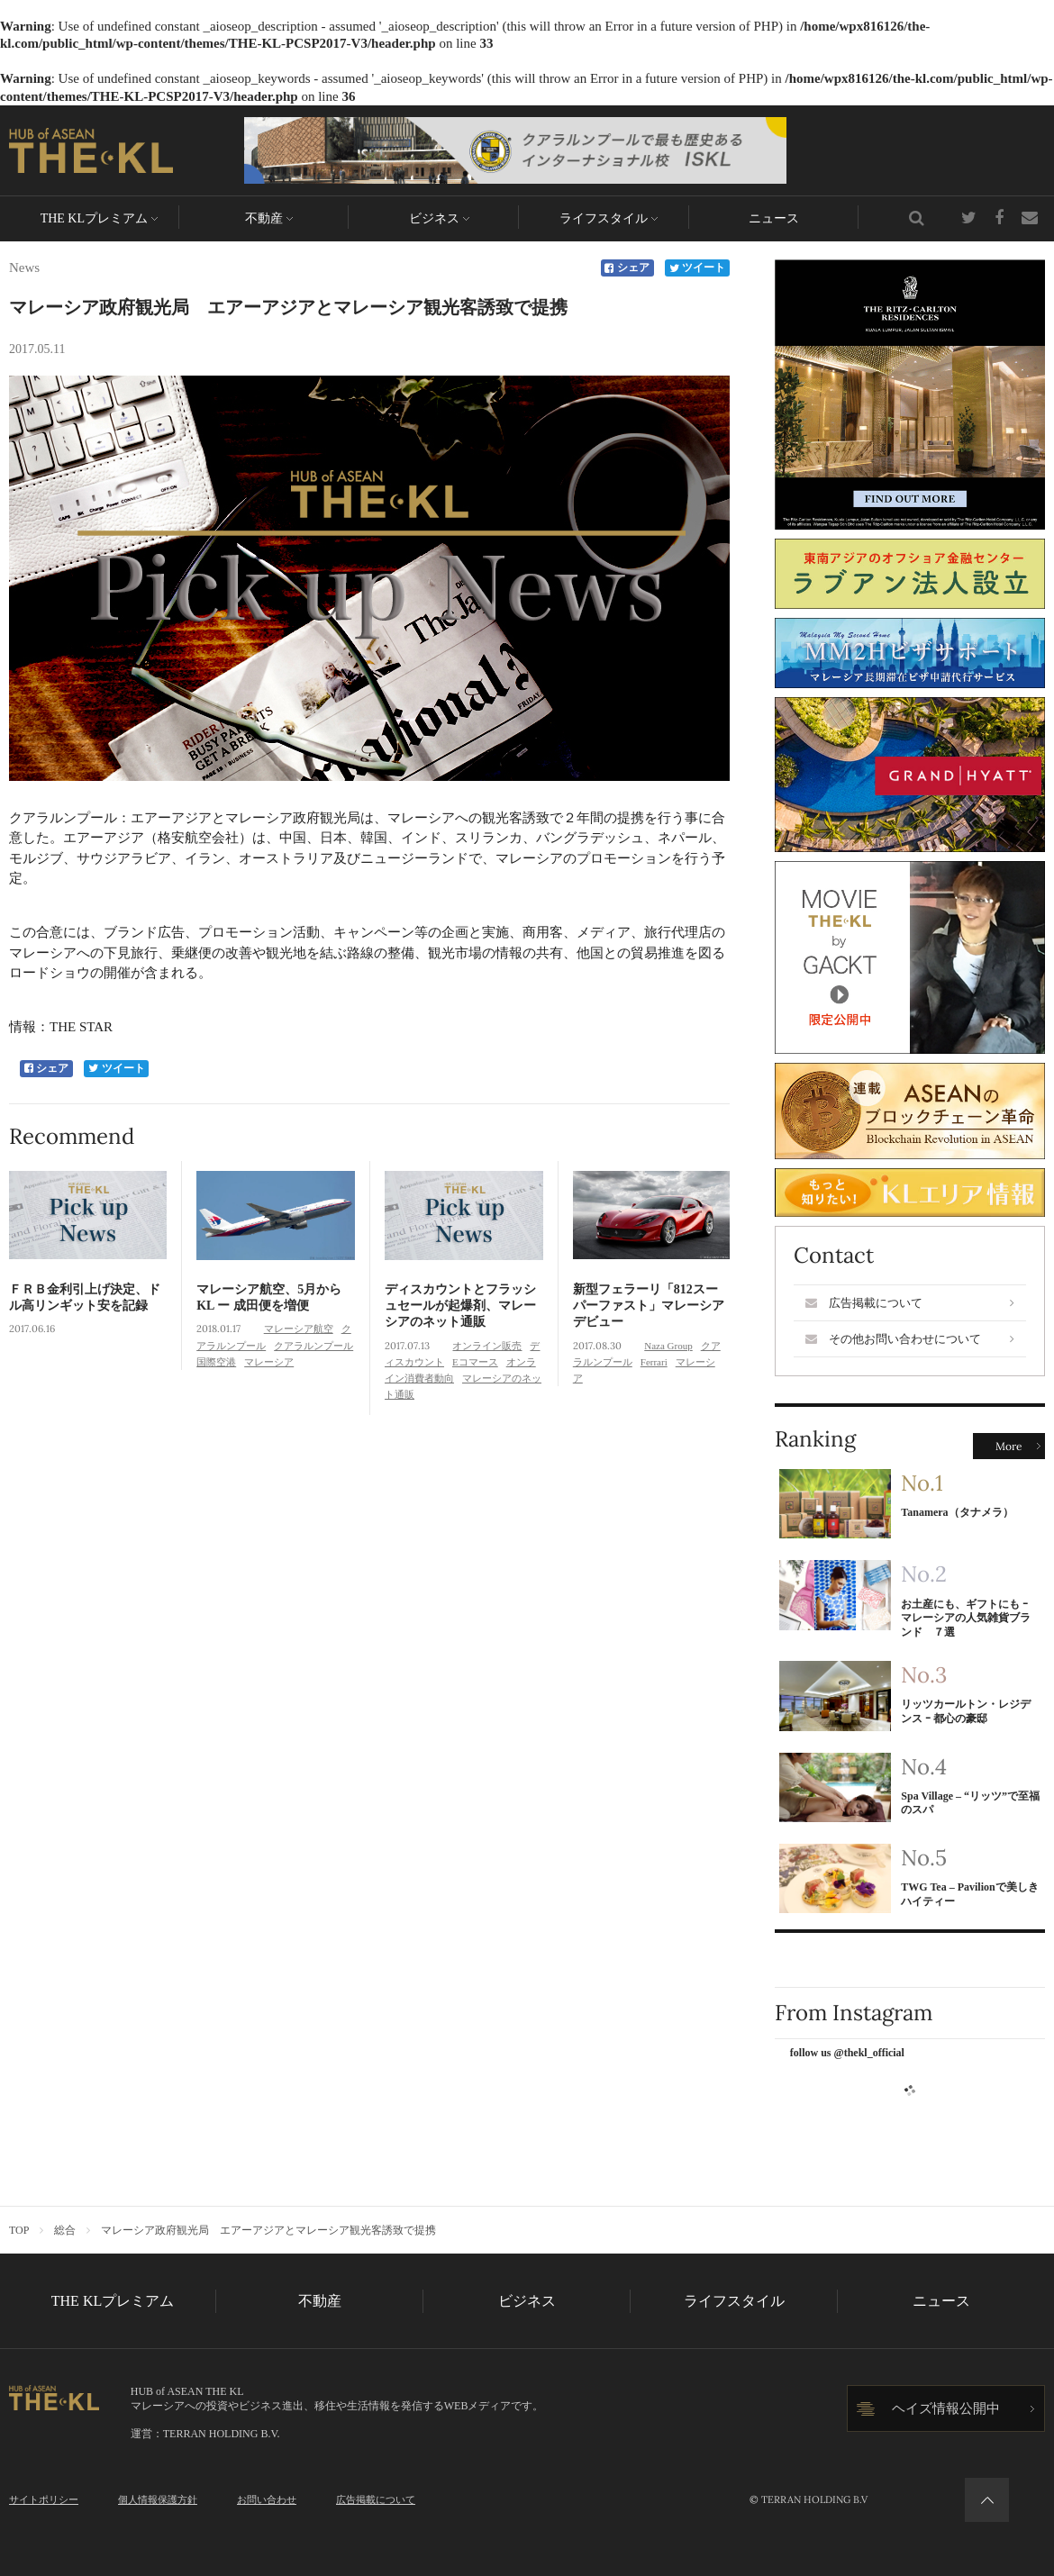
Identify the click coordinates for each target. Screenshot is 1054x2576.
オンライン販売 (487, 1345)
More (1008, 1446)
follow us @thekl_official (847, 2052)
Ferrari (654, 1361)
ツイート (697, 268)
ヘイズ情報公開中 (946, 2408)
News (24, 267)
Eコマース (475, 1361)
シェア (627, 268)
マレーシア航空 (298, 1328)
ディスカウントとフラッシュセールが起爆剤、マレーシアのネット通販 (460, 1306)
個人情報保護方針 (157, 2499)
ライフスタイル (603, 218)
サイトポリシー (43, 2499)
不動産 (264, 218)
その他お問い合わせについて (909, 1339)
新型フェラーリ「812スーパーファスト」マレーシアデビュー (648, 1306)
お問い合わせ (266, 2499)
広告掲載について (909, 1303)
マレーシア (269, 1361)
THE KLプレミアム (94, 218)
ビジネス (434, 218)
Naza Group (668, 1345)
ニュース (774, 218)
